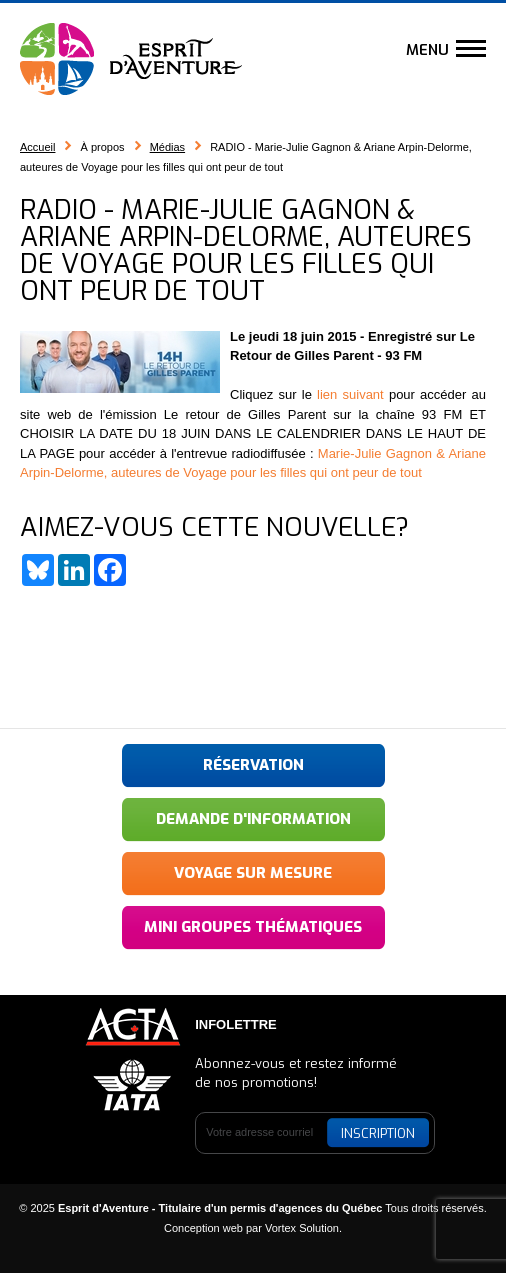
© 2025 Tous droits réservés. (253, 1208)
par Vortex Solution (292, 1228)
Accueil (37, 147)
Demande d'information (253, 819)
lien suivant (350, 394)
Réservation (253, 765)
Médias (167, 147)
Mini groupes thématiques (253, 927)
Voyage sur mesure (253, 873)
